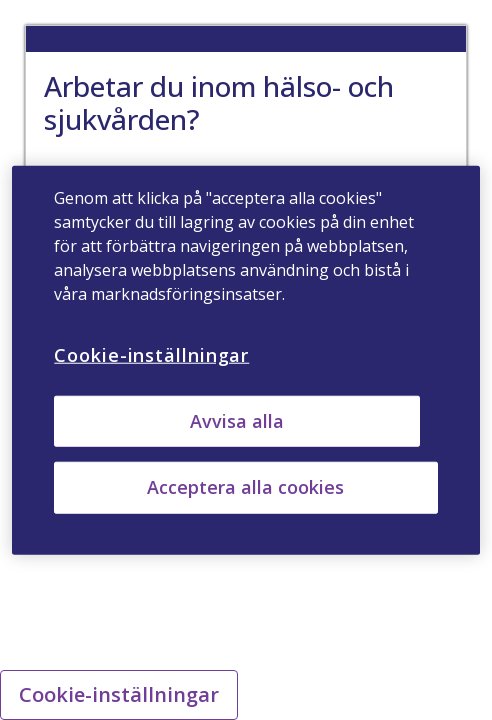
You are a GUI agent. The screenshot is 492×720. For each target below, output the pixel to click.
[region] (245, 360)
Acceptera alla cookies (245, 487)
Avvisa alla (237, 421)
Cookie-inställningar (119, 694)
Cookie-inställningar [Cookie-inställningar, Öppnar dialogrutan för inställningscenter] (151, 355)
